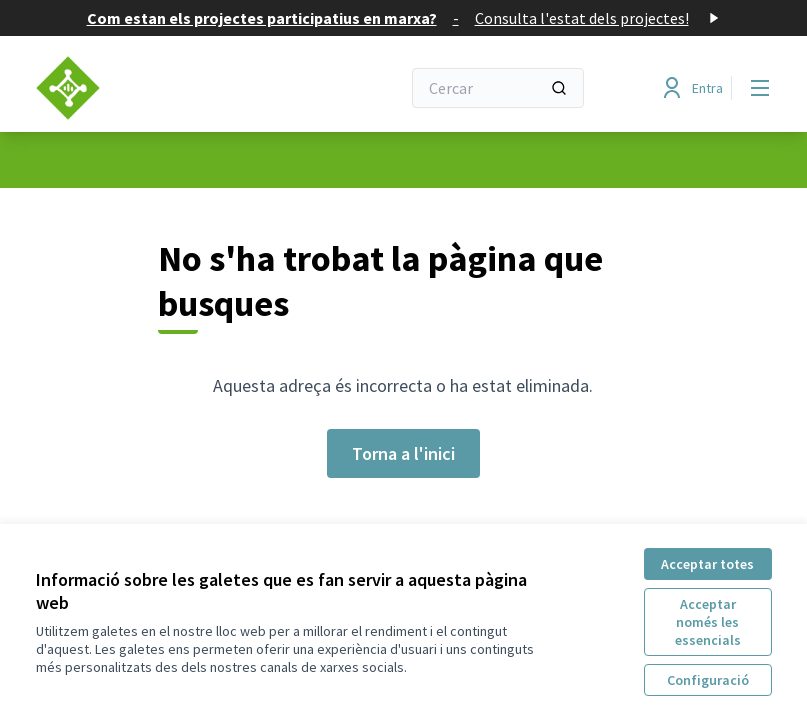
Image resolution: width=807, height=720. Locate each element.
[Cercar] (498, 88)
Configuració (708, 680)
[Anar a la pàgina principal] (169, 88)
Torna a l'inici (403, 453)
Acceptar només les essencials (708, 622)
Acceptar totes (707, 564)
